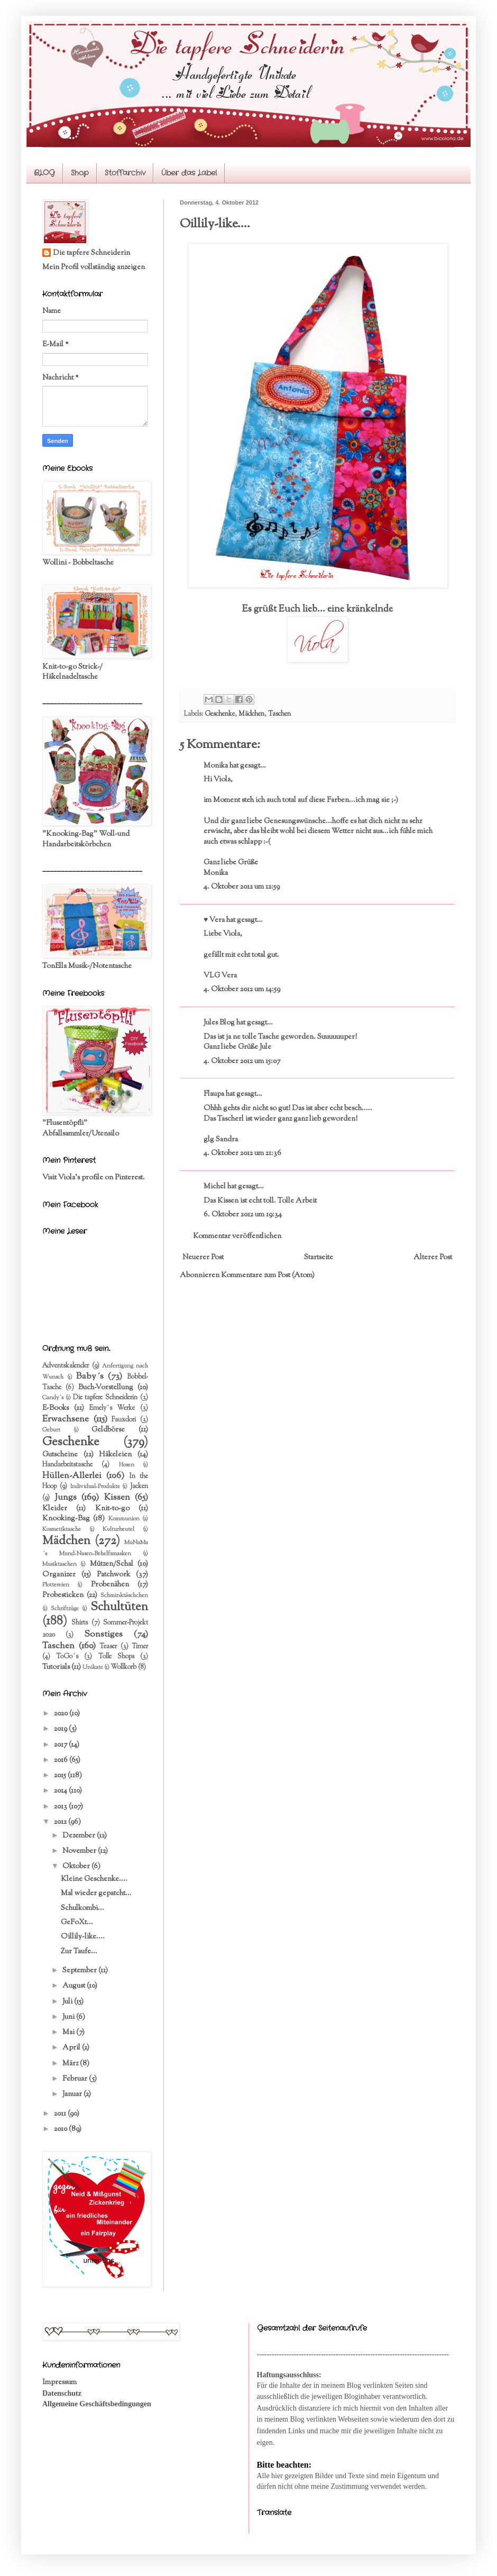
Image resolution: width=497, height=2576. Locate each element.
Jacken (139, 1486)
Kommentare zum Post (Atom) (268, 1275)
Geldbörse (108, 1430)
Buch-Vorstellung (105, 1387)
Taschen (279, 714)
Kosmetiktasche (61, 1529)
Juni (69, 2017)
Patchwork (113, 1574)
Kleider (54, 1508)
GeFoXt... (77, 1922)
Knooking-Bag (66, 1518)
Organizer (59, 1574)
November (80, 1851)
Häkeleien (115, 1454)
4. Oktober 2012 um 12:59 (242, 887)
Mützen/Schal (111, 1564)
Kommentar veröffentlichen (237, 1236)
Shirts (79, 1623)
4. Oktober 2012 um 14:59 (242, 989)
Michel (215, 1186)
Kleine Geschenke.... (94, 1879)
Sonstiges (103, 1634)
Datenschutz (61, 2393)
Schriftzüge (65, 1608)
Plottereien (55, 1585)
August (74, 1986)
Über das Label (189, 173)
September (80, 1970)
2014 (61, 1791)
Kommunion (124, 1519)
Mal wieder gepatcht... (96, 1893)
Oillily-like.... (83, 1937)
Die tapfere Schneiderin (91, 253)
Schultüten (119, 1607)
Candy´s (52, 1397)
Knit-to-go (112, 1508)
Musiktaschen (59, 1564)
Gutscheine (60, 1454)
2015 (61, 1775)
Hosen (126, 1465)
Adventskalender (65, 1366)
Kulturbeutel (118, 1529)
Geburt (51, 1430)
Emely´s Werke (112, 1408)
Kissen (117, 1497)
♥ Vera (214, 920)
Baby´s (90, 1376)
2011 (61, 2114)
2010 (61, 2129)
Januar (73, 2094)
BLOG (44, 173)
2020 (61, 1714)
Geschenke (220, 714)
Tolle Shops (116, 1656)
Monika (216, 766)
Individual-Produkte (95, 1486)
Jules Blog (219, 1023)
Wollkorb (123, 1667)
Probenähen (110, 1585)
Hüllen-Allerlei (72, 1476)
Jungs (65, 1497)
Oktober (76, 1866)
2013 (61, 1807)
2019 (61, 1729)
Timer (140, 1646)
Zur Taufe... (79, 1951)
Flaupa (214, 1094)
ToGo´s (67, 1656)
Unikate (92, 1667)
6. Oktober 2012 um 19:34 (243, 1214)
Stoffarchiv (125, 173)
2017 (61, 1745)
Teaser (108, 1646)
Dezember (79, 1836)
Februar (75, 2079)
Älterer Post (432, 1257)
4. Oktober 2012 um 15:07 (242, 1061)
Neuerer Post (203, 1257)
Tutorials (56, 1667)
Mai (69, 2032)
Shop (80, 173)
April (72, 2048)
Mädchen (251, 714)
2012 (61, 1822)
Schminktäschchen (124, 1595)
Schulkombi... (82, 1908)
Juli (68, 2002)
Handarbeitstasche (67, 1465)
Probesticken (63, 1595)
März (71, 2063)
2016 (61, 1760)
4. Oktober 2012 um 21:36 (242, 1153)
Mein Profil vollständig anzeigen (93, 267)
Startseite (318, 1257)
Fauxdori (124, 1420)
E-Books (55, 1408)
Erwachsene (65, 1419)
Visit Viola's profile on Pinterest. (93, 1177)
